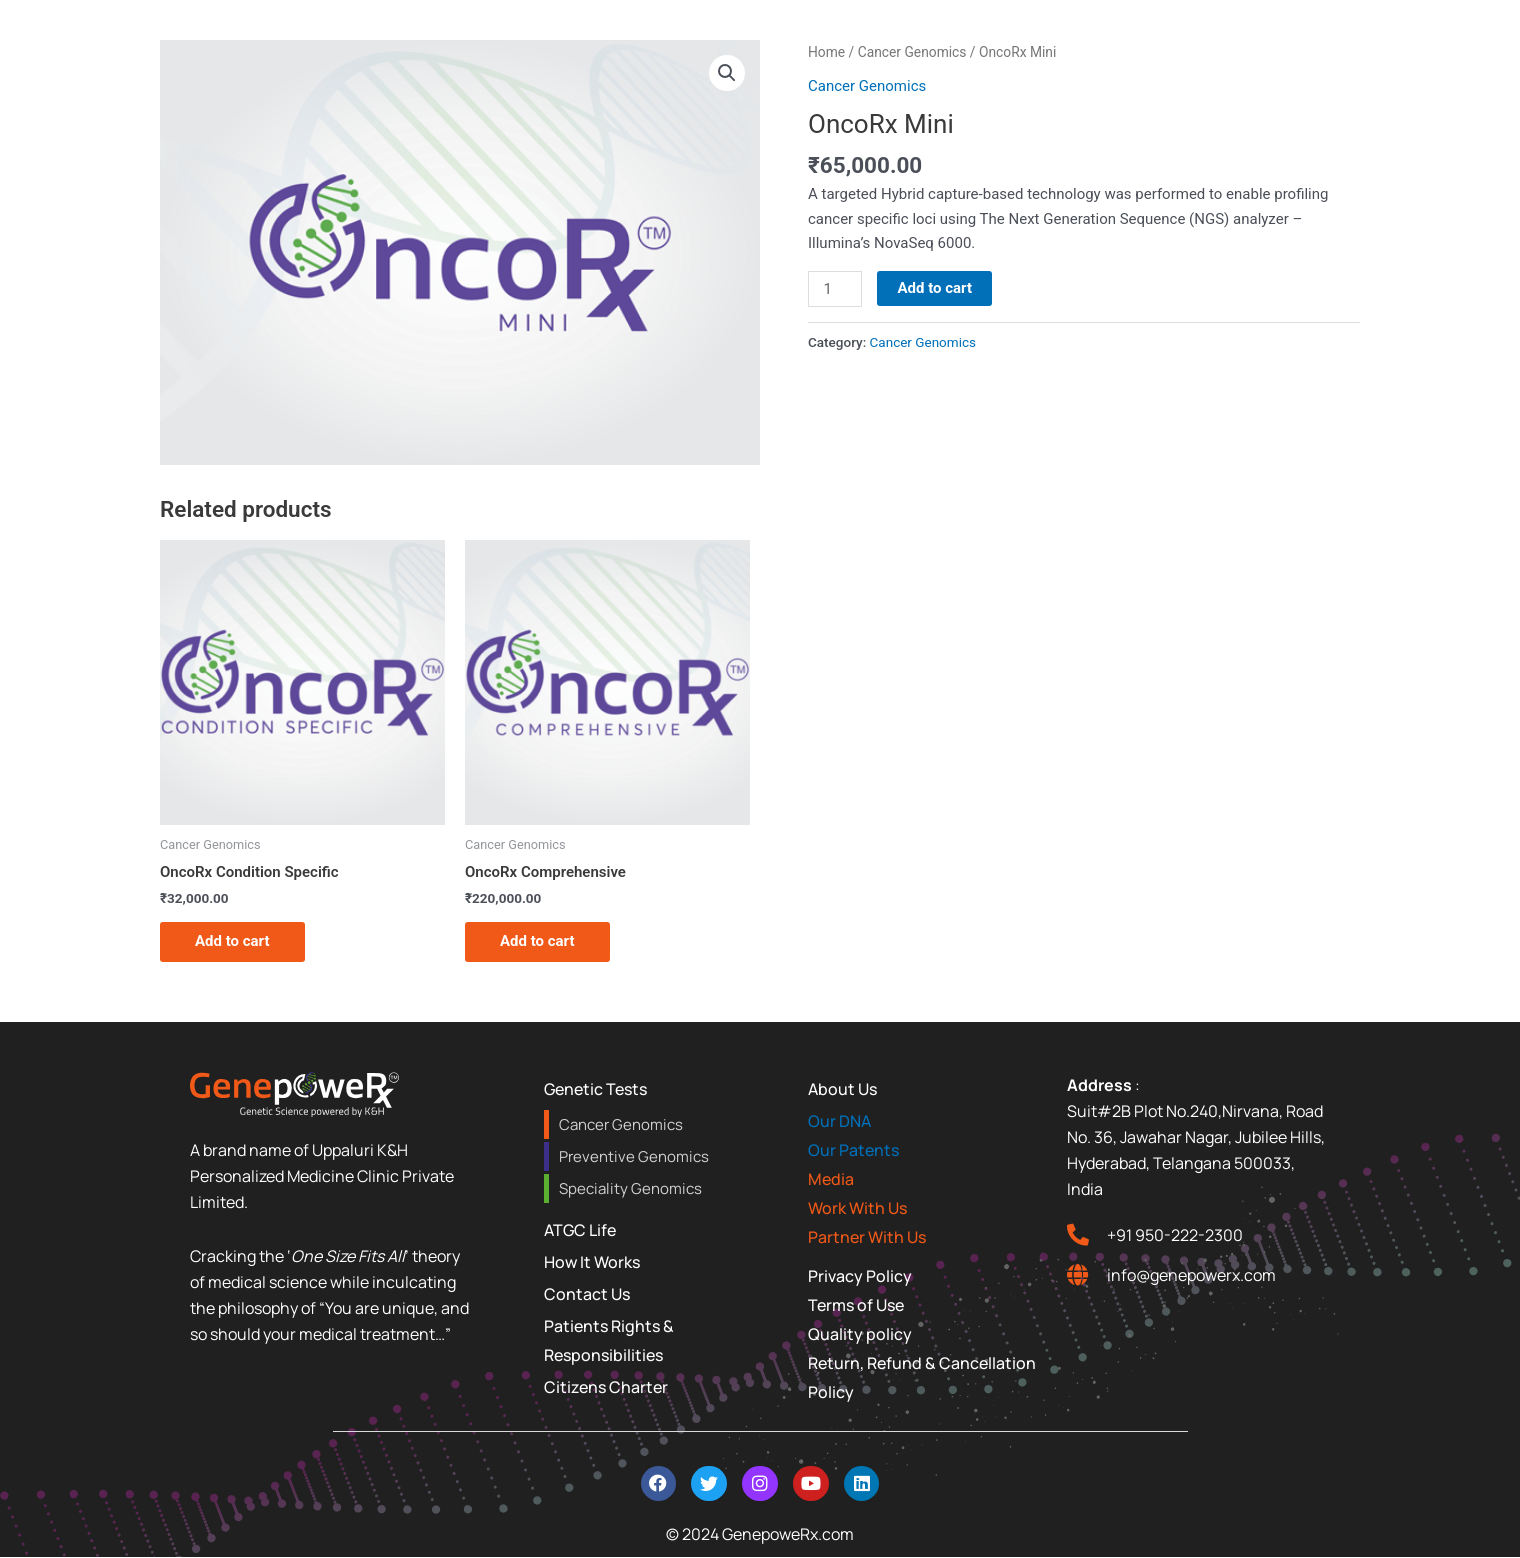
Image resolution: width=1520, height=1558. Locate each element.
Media (831, 1179)
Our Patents (853, 1150)
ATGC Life (580, 1230)
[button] (727, 73)
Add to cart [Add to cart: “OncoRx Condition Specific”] (232, 941)
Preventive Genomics (634, 1156)
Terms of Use (856, 1305)
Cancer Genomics (912, 52)
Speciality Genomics (630, 1188)
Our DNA (839, 1121)
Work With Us (857, 1208)
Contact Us (587, 1294)
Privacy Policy (860, 1276)
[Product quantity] (835, 289)
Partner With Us (867, 1237)
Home (826, 52)
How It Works (592, 1262)
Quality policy (860, 1334)
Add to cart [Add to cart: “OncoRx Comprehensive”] (537, 941)
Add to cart (934, 288)
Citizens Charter (606, 1387)
